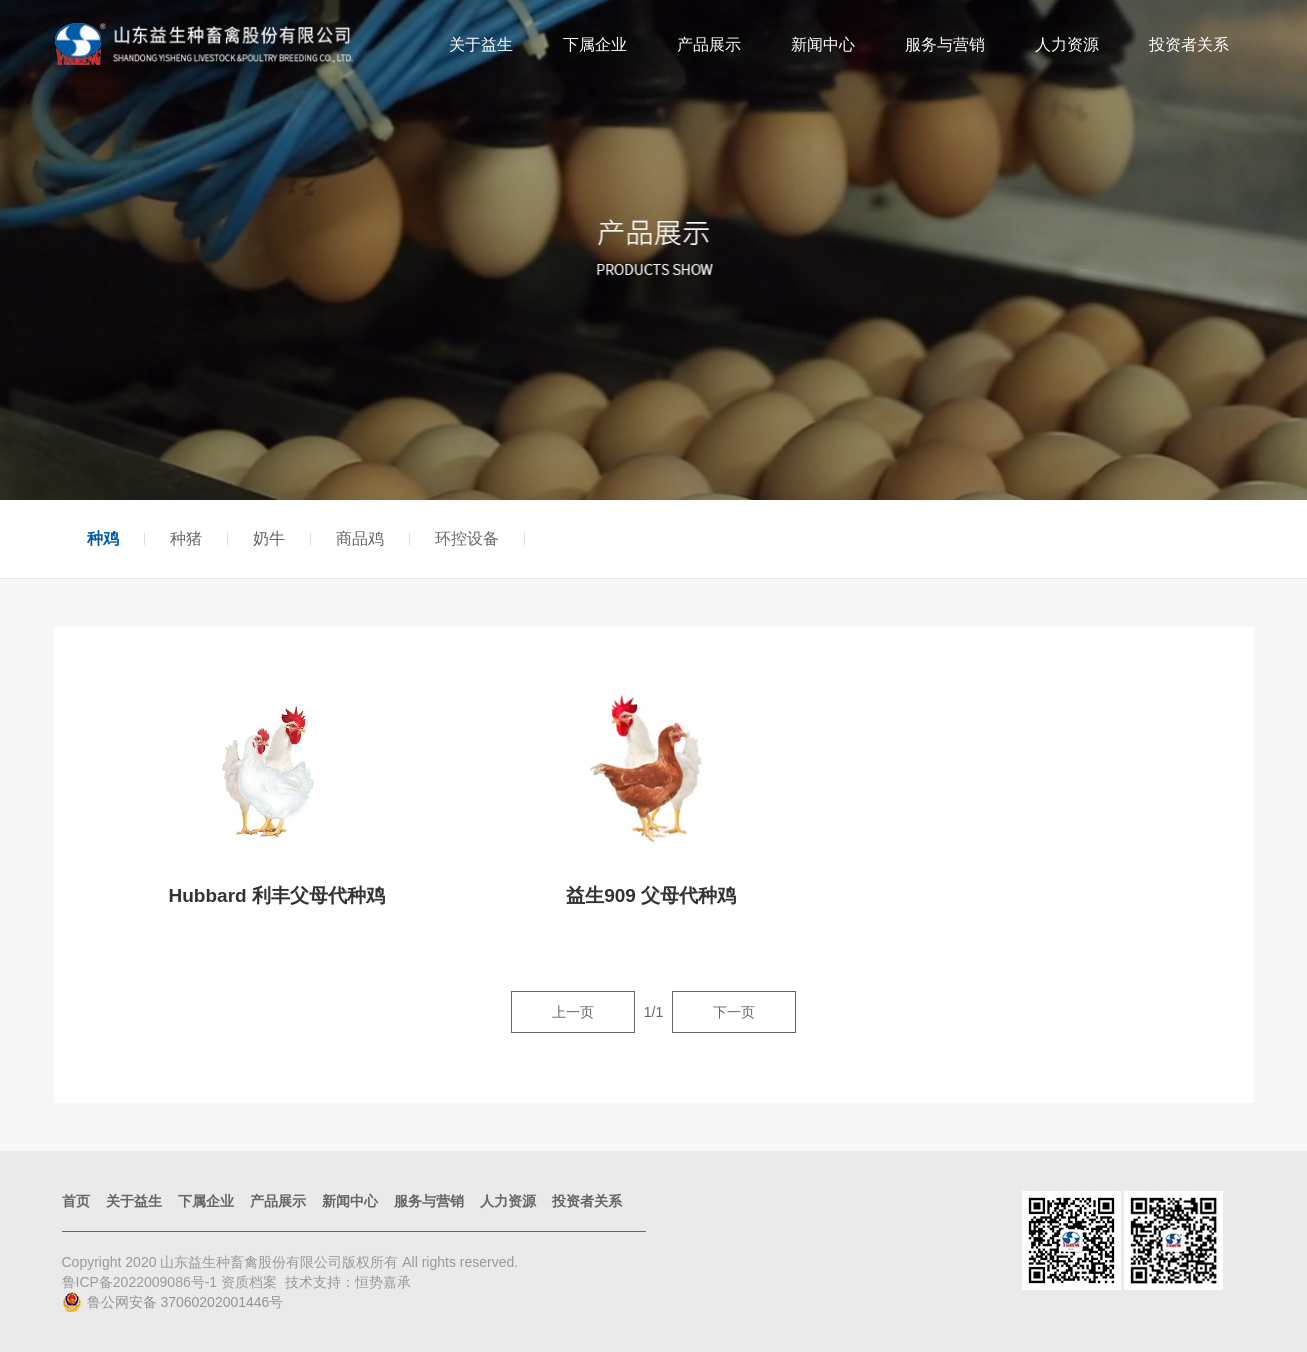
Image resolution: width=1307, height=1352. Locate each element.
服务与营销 (945, 44)
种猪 (186, 539)
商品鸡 (360, 539)
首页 (76, 1201)
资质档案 (249, 1282)
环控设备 (467, 539)
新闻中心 (823, 44)
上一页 (573, 1012)
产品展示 (709, 44)
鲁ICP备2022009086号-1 (142, 1282)
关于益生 (481, 44)
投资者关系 (1189, 44)
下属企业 (595, 44)
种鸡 (103, 539)
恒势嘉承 (383, 1282)
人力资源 (1067, 44)
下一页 (734, 1012)
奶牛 (269, 539)
